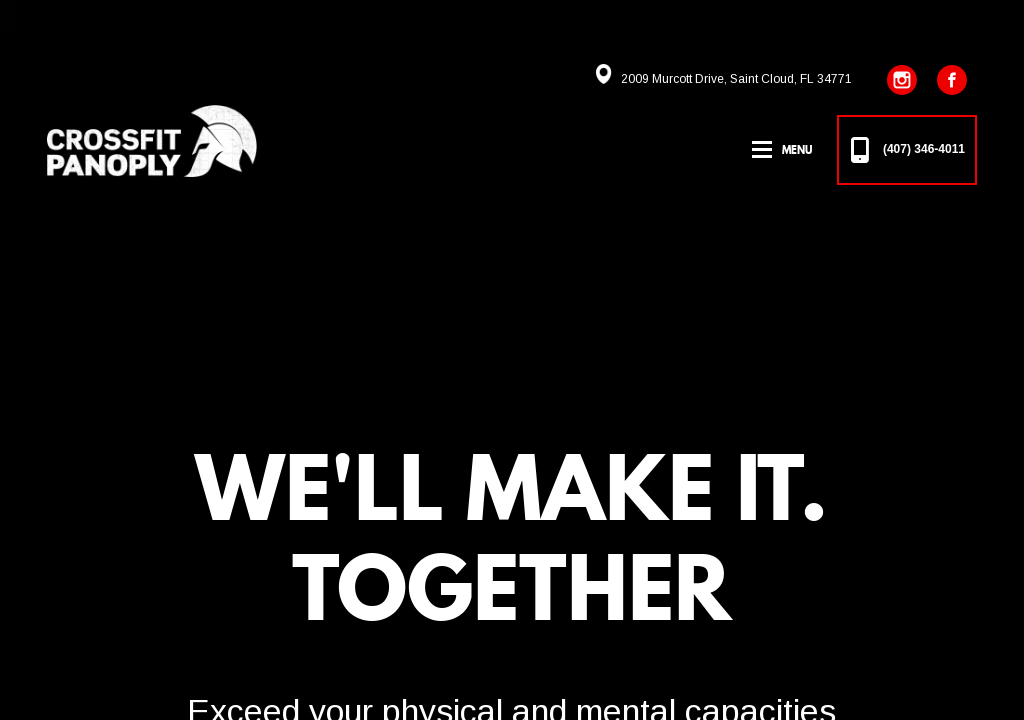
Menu (797, 150)
